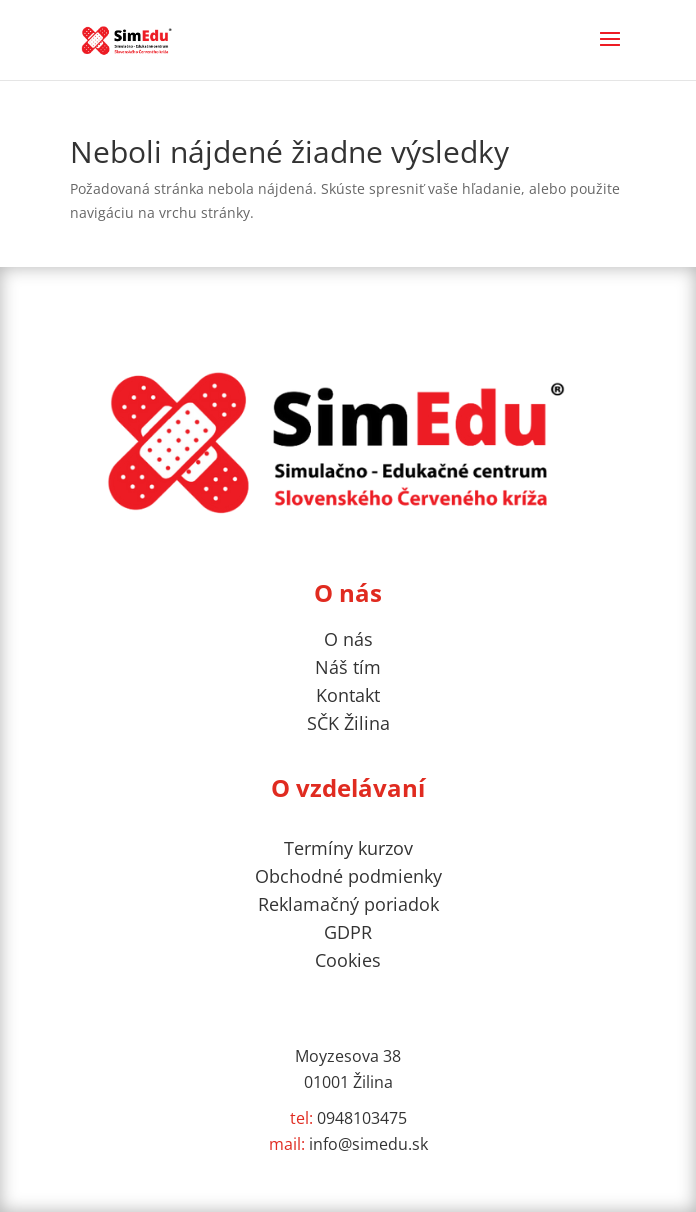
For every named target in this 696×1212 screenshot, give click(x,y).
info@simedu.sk (348, 1144)
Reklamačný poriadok (348, 904)
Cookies (348, 960)
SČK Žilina (348, 723)
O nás (348, 639)
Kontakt (348, 695)
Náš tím (348, 667)
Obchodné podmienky (348, 876)
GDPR (348, 932)
